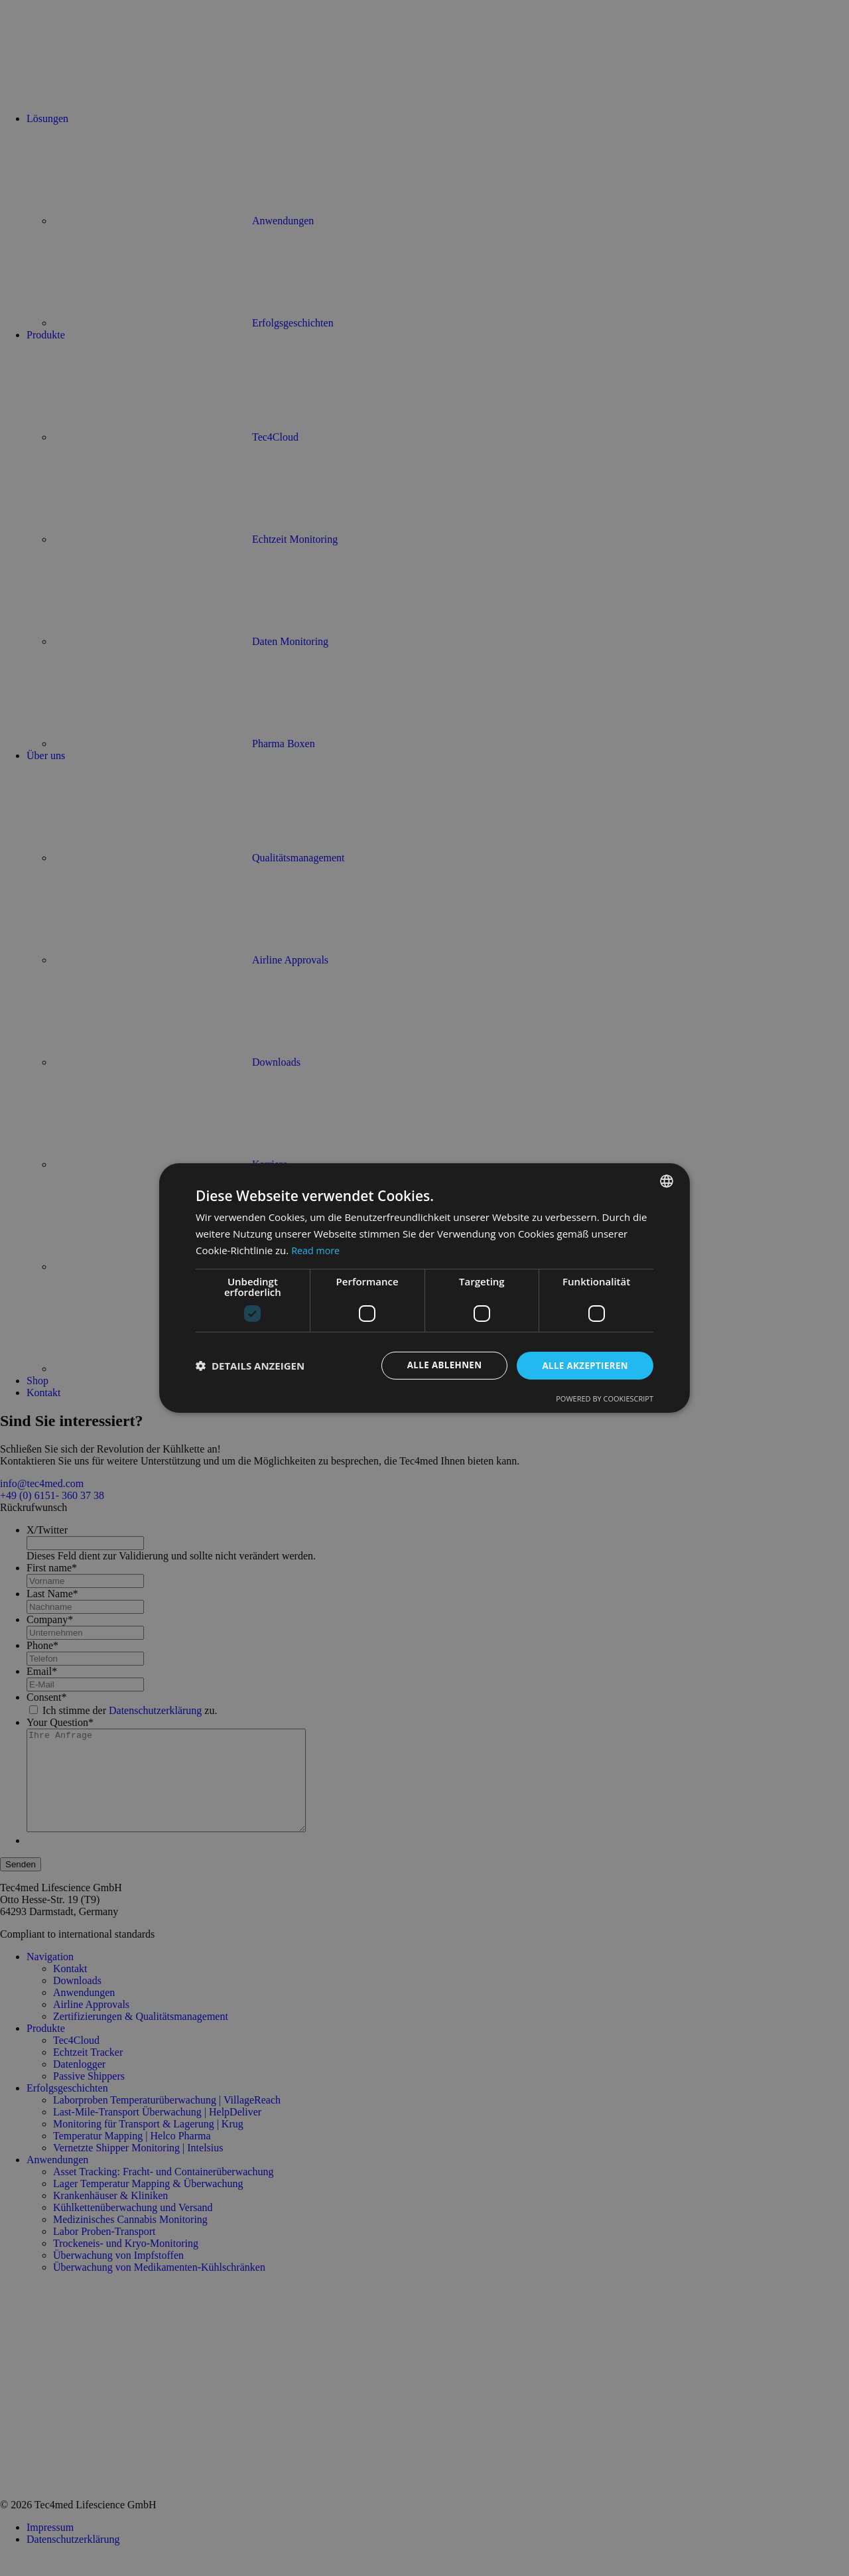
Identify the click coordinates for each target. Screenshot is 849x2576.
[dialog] (424, 1288)
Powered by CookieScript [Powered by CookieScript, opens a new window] (604, 1399)
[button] (250, 1366)
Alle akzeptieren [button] (583, 1364)
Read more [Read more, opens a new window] (316, 1249)
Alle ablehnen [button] (438, 1364)
